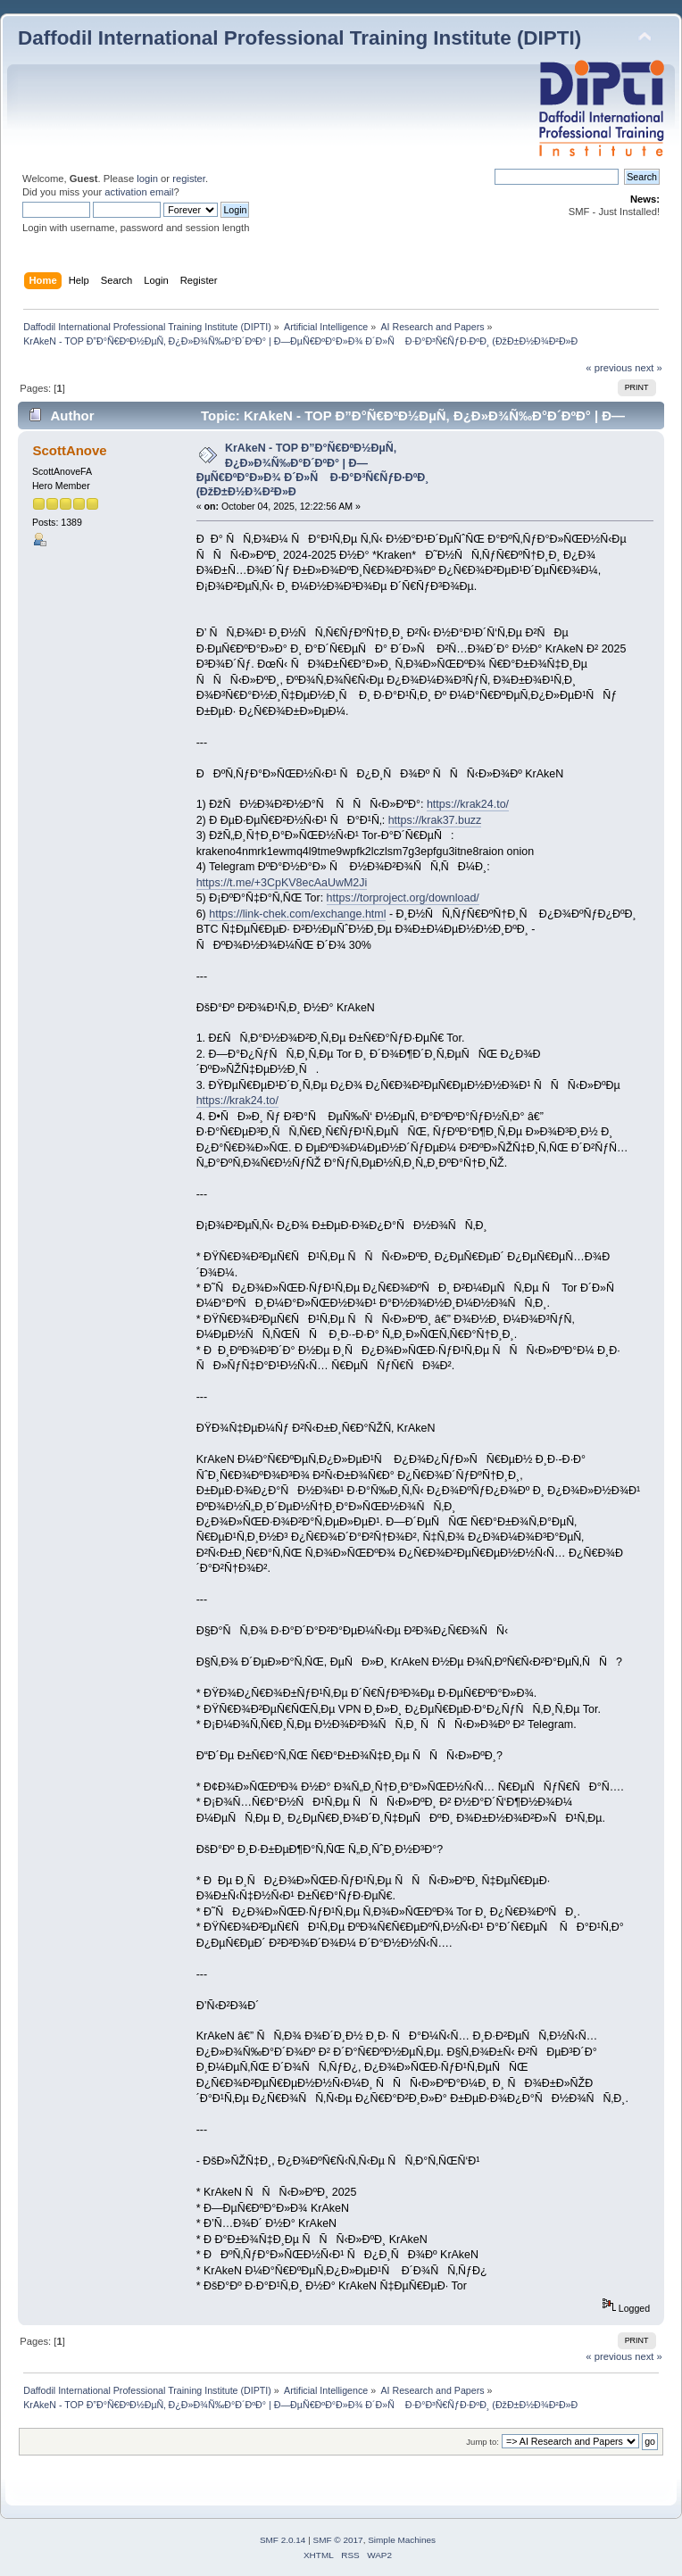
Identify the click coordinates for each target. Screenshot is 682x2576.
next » (648, 367)
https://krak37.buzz (435, 820)
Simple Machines (402, 2540)
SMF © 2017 (338, 2540)
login (147, 178)
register (188, 178)
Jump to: (482, 2442)
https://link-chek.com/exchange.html (297, 914)
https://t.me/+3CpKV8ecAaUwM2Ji (282, 883)
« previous (609, 367)
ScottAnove (69, 450)
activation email (138, 192)
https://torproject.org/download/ (403, 898)
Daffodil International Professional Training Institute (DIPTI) (299, 38)
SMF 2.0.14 (283, 2540)
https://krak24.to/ (468, 804)
